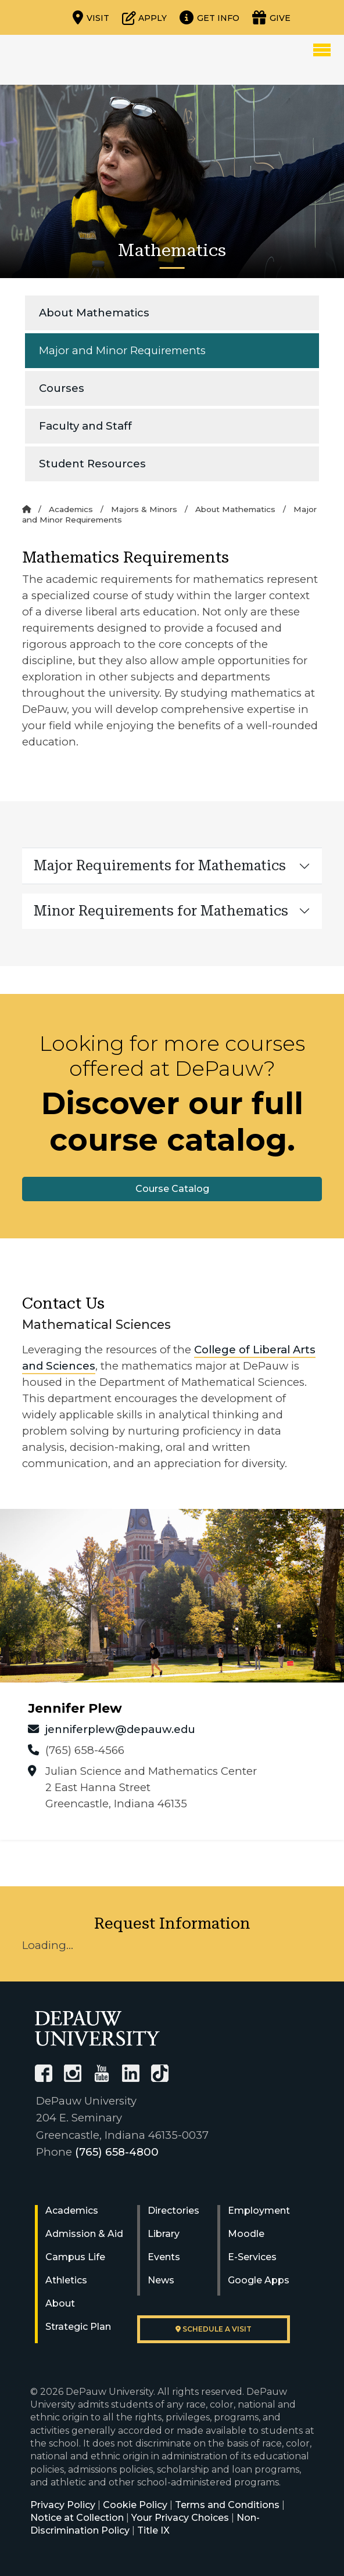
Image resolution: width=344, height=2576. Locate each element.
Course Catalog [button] (172, 1188)
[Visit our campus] (91, 17)
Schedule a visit (213, 2329)
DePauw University (76, 59)
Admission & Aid (84, 2233)
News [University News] (161, 2280)
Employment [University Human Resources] (259, 2210)
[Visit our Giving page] (271, 17)
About (60, 2303)
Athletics (66, 2280)
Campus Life (75, 2256)
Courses (61, 388)
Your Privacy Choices (180, 2517)
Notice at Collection (77, 2517)
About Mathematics (94, 312)
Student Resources (92, 463)
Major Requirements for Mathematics (160, 866)
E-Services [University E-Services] (252, 2256)
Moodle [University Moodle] (246, 2233)
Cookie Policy (135, 2504)
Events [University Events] (164, 2256)
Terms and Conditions (227, 2504)
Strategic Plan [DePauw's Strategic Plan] (78, 2326)
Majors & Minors (144, 509)
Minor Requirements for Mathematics (161, 911)
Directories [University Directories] (173, 2210)
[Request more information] (209, 17)
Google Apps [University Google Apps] (258, 2280)
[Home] (26, 509)
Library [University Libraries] (164, 2233)
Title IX (153, 2530)
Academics (71, 509)
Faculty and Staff (85, 426)
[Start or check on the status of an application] (144, 17)
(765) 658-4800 (117, 2152)
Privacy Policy (62, 2504)
